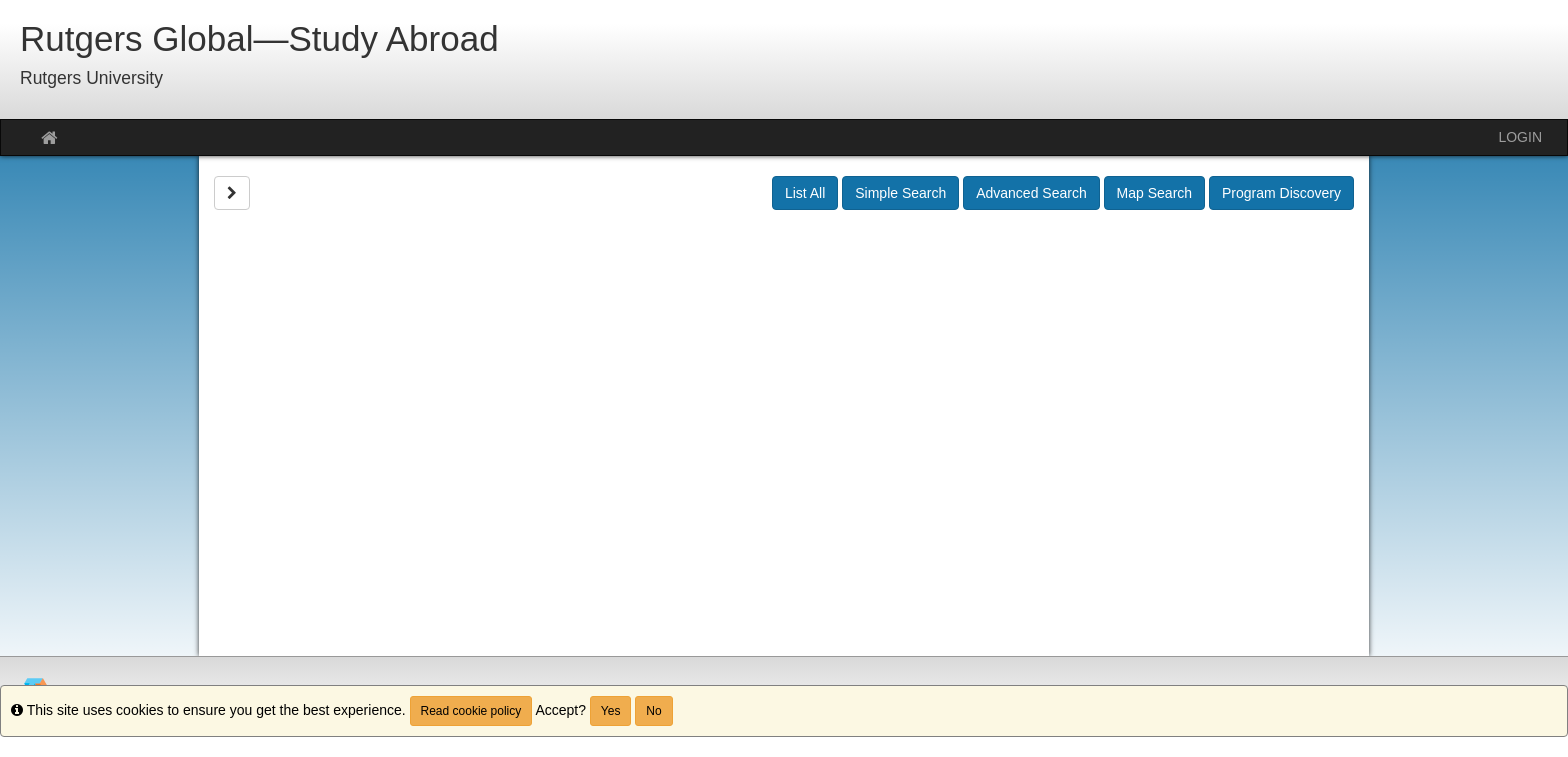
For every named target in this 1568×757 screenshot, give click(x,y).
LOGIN (1520, 137)
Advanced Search (1031, 193)
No (653, 711)
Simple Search (900, 193)
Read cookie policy (471, 711)
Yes (611, 711)
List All (805, 193)
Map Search (1154, 193)
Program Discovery (1281, 193)
